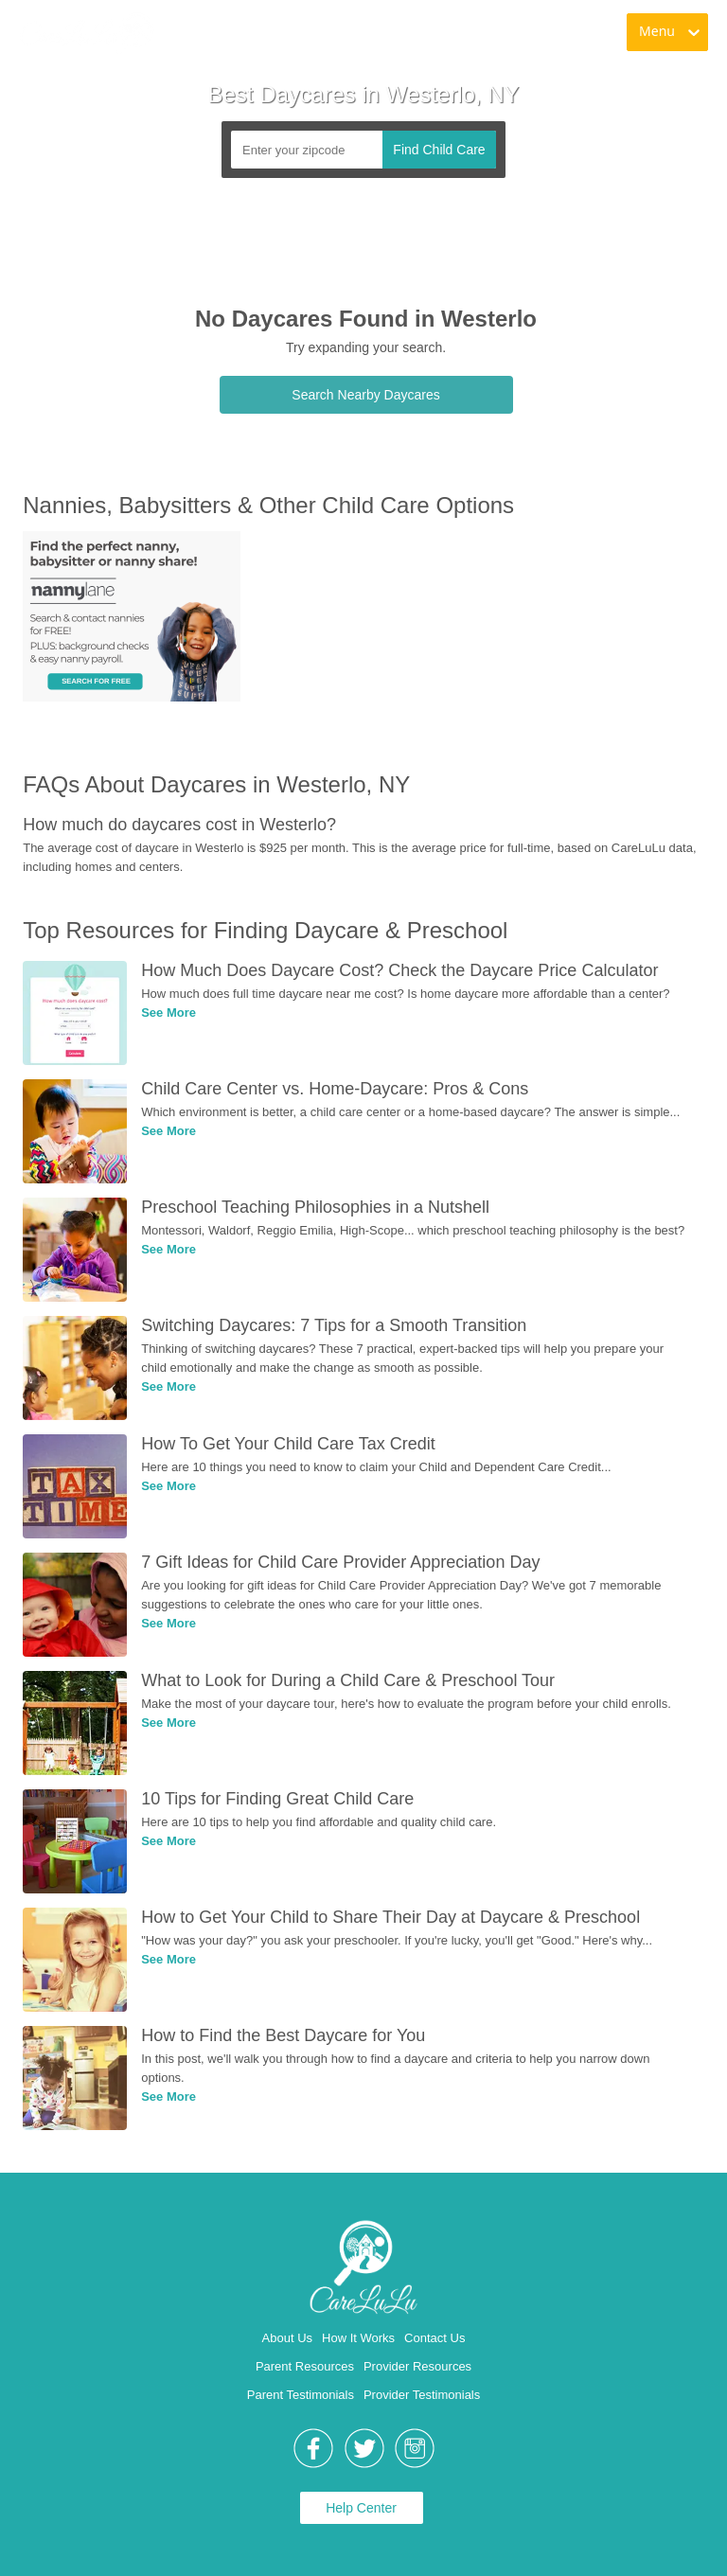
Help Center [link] (361, 2507)
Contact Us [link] (434, 2338)
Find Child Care (439, 149)
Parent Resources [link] (305, 2366)
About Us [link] (287, 2338)
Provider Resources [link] (417, 2366)
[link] (86, 33)
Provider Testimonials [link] (422, 2395)
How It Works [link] (358, 2338)
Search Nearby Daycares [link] (365, 394)
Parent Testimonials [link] (300, 2395)
